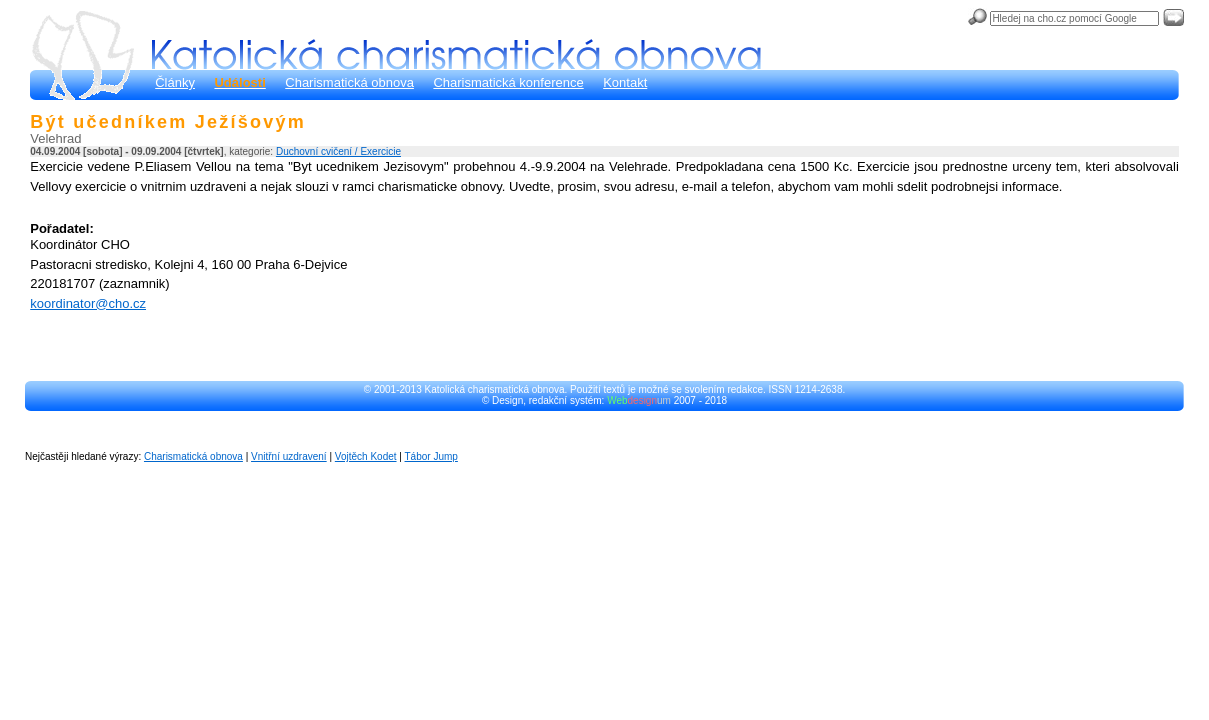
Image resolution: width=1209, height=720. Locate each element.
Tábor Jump (431, 456)
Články (175, 82)
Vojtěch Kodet (366, 456)
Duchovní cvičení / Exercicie (338, 151)
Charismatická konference (508, 82)
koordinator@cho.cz (88, 303)
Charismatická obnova (349, 82)
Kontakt (625, 82)
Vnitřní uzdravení (289, 456)
